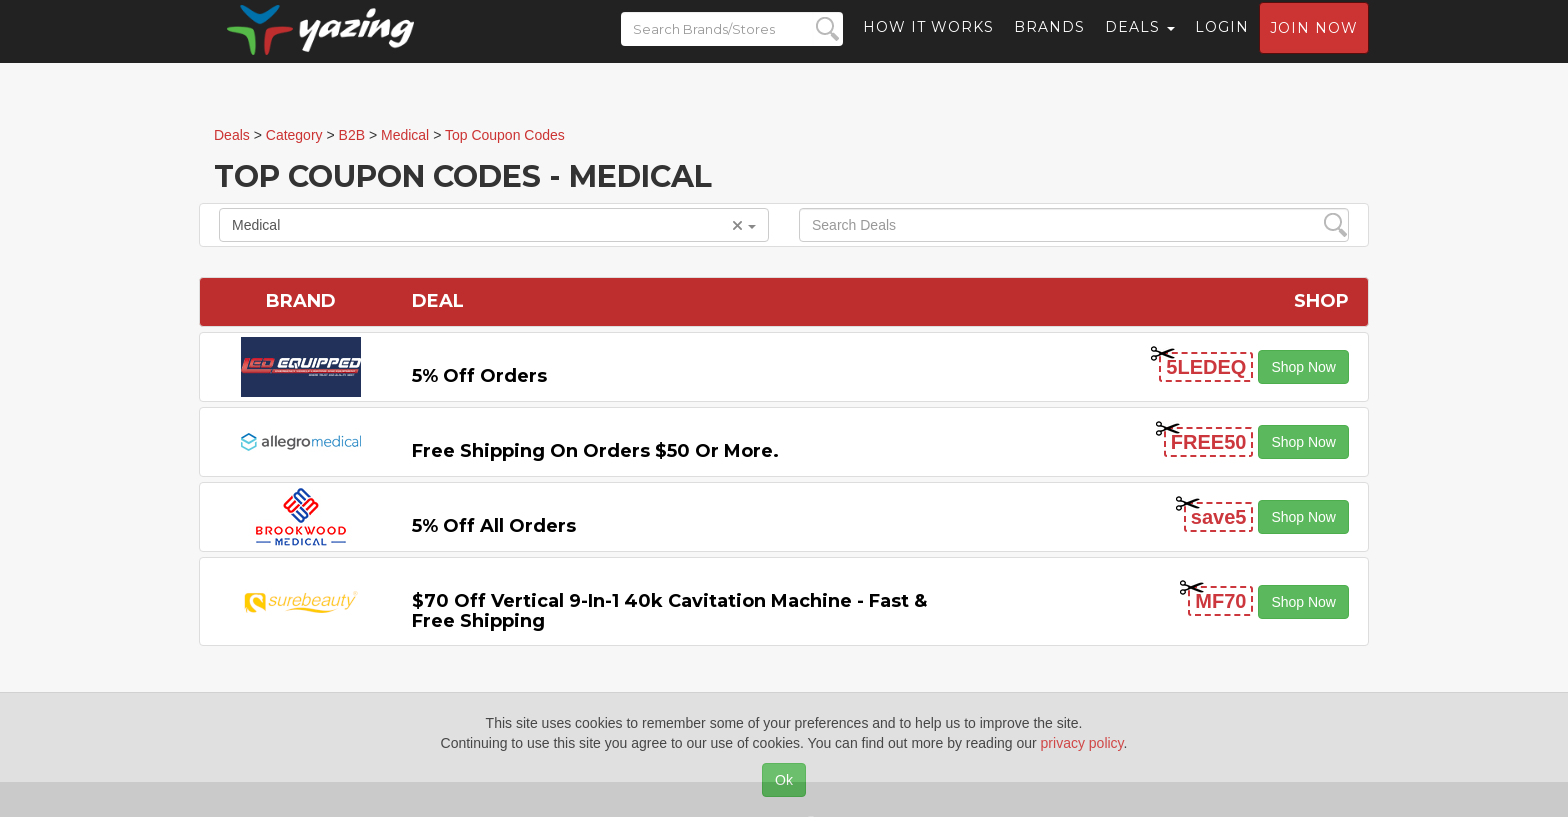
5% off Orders (479, 376)
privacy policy (1082, 743)
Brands (1049, 45)
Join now (1314, 46)
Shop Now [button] (1303, 367)
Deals (1140, 45)
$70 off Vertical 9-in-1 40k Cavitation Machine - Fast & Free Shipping (669, 611)
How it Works (928, 45)
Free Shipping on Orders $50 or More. (595, 451)
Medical (494, 225)
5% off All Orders (494, 526)
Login (1222, 45)
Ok (784, 780)
